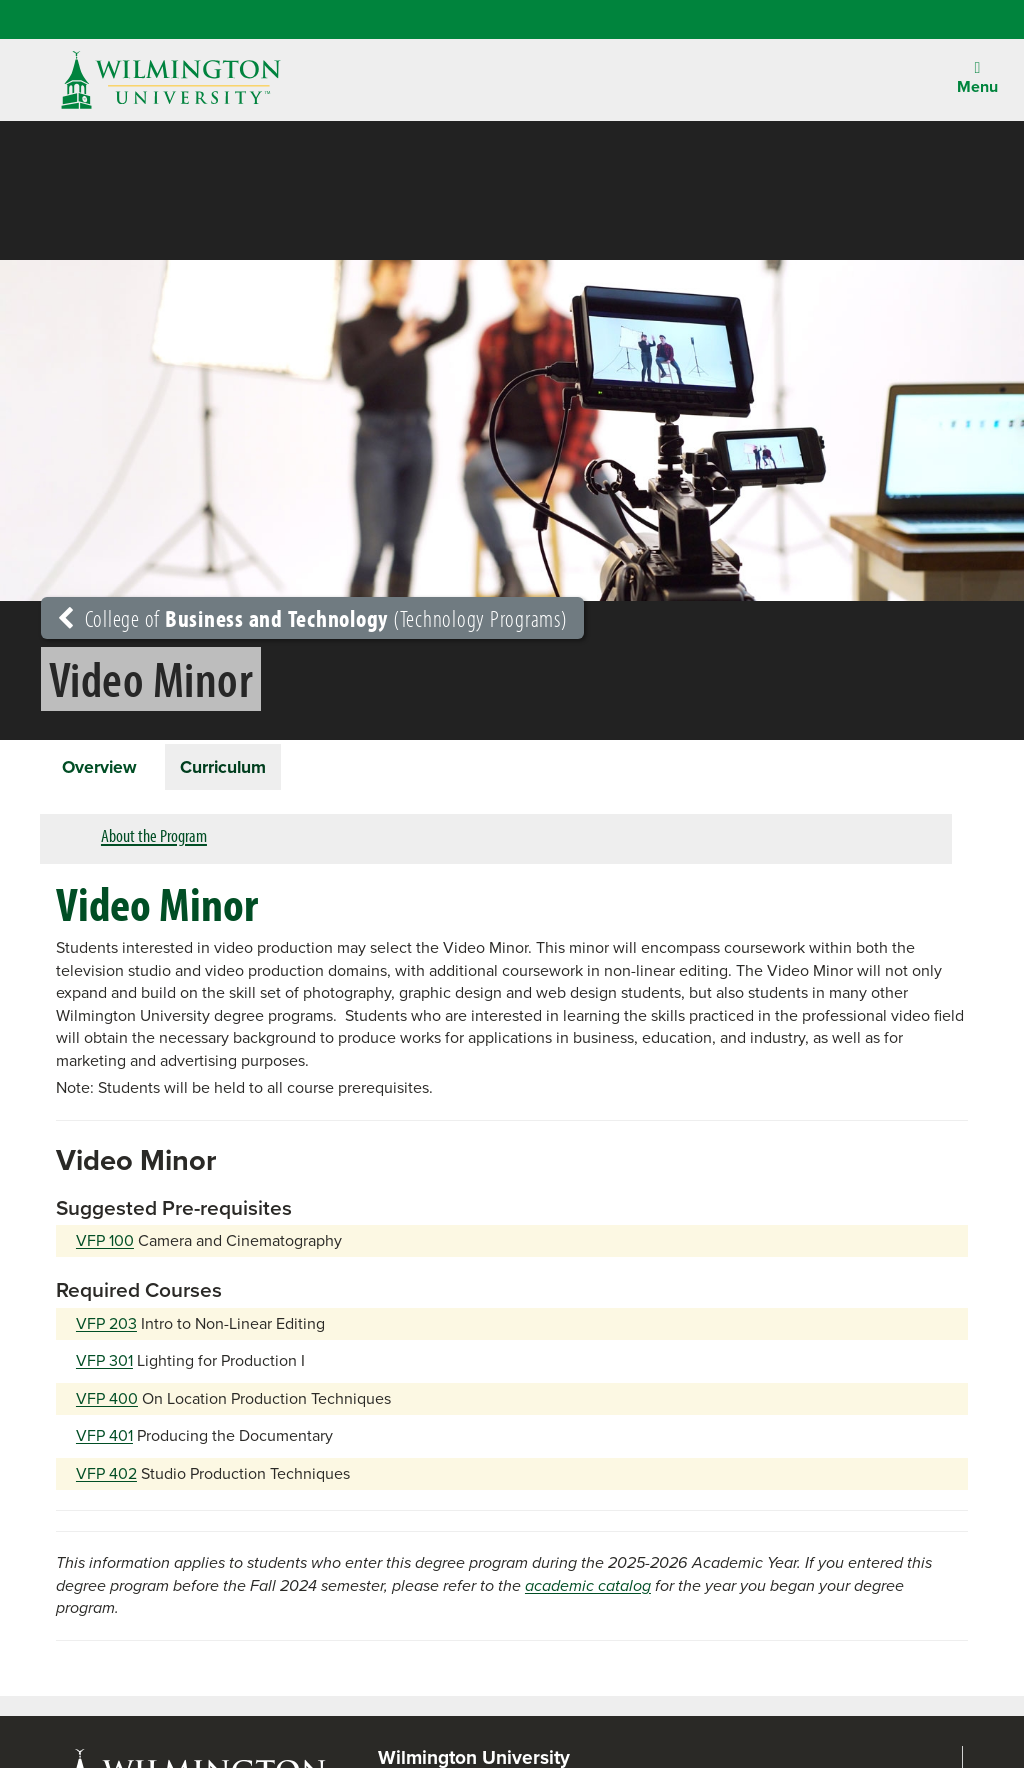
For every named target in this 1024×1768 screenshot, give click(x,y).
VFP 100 (105, 1244)
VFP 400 (107, 1401)
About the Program (154, 839)
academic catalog (588, 1588)
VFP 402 (106, 1476)
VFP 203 (106, 1326)
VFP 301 (104, 1364)
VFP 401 (104, 1439)
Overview (103, 768)
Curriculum (234, 768)
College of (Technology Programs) (312, 618)
